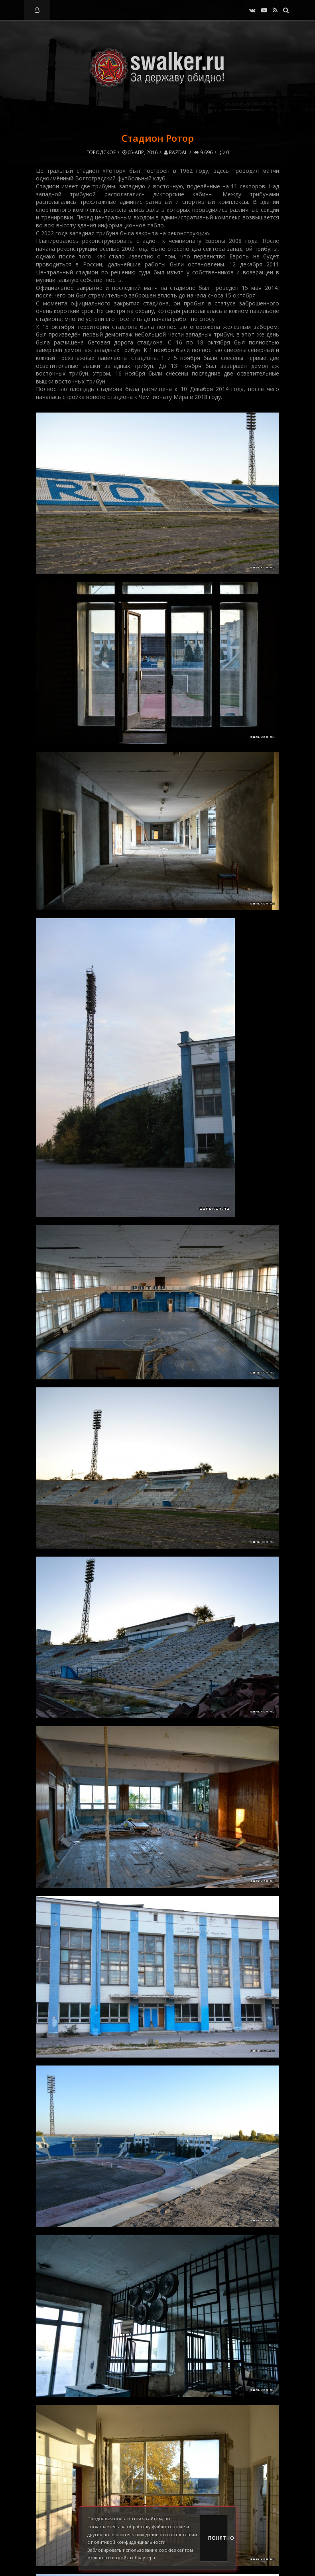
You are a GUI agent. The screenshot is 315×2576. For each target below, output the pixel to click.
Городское (101, 152)
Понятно (218, 2538)
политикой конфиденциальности (128, 2542)
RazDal (175, 152)
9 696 (203, 152)
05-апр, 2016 (140, 152)
